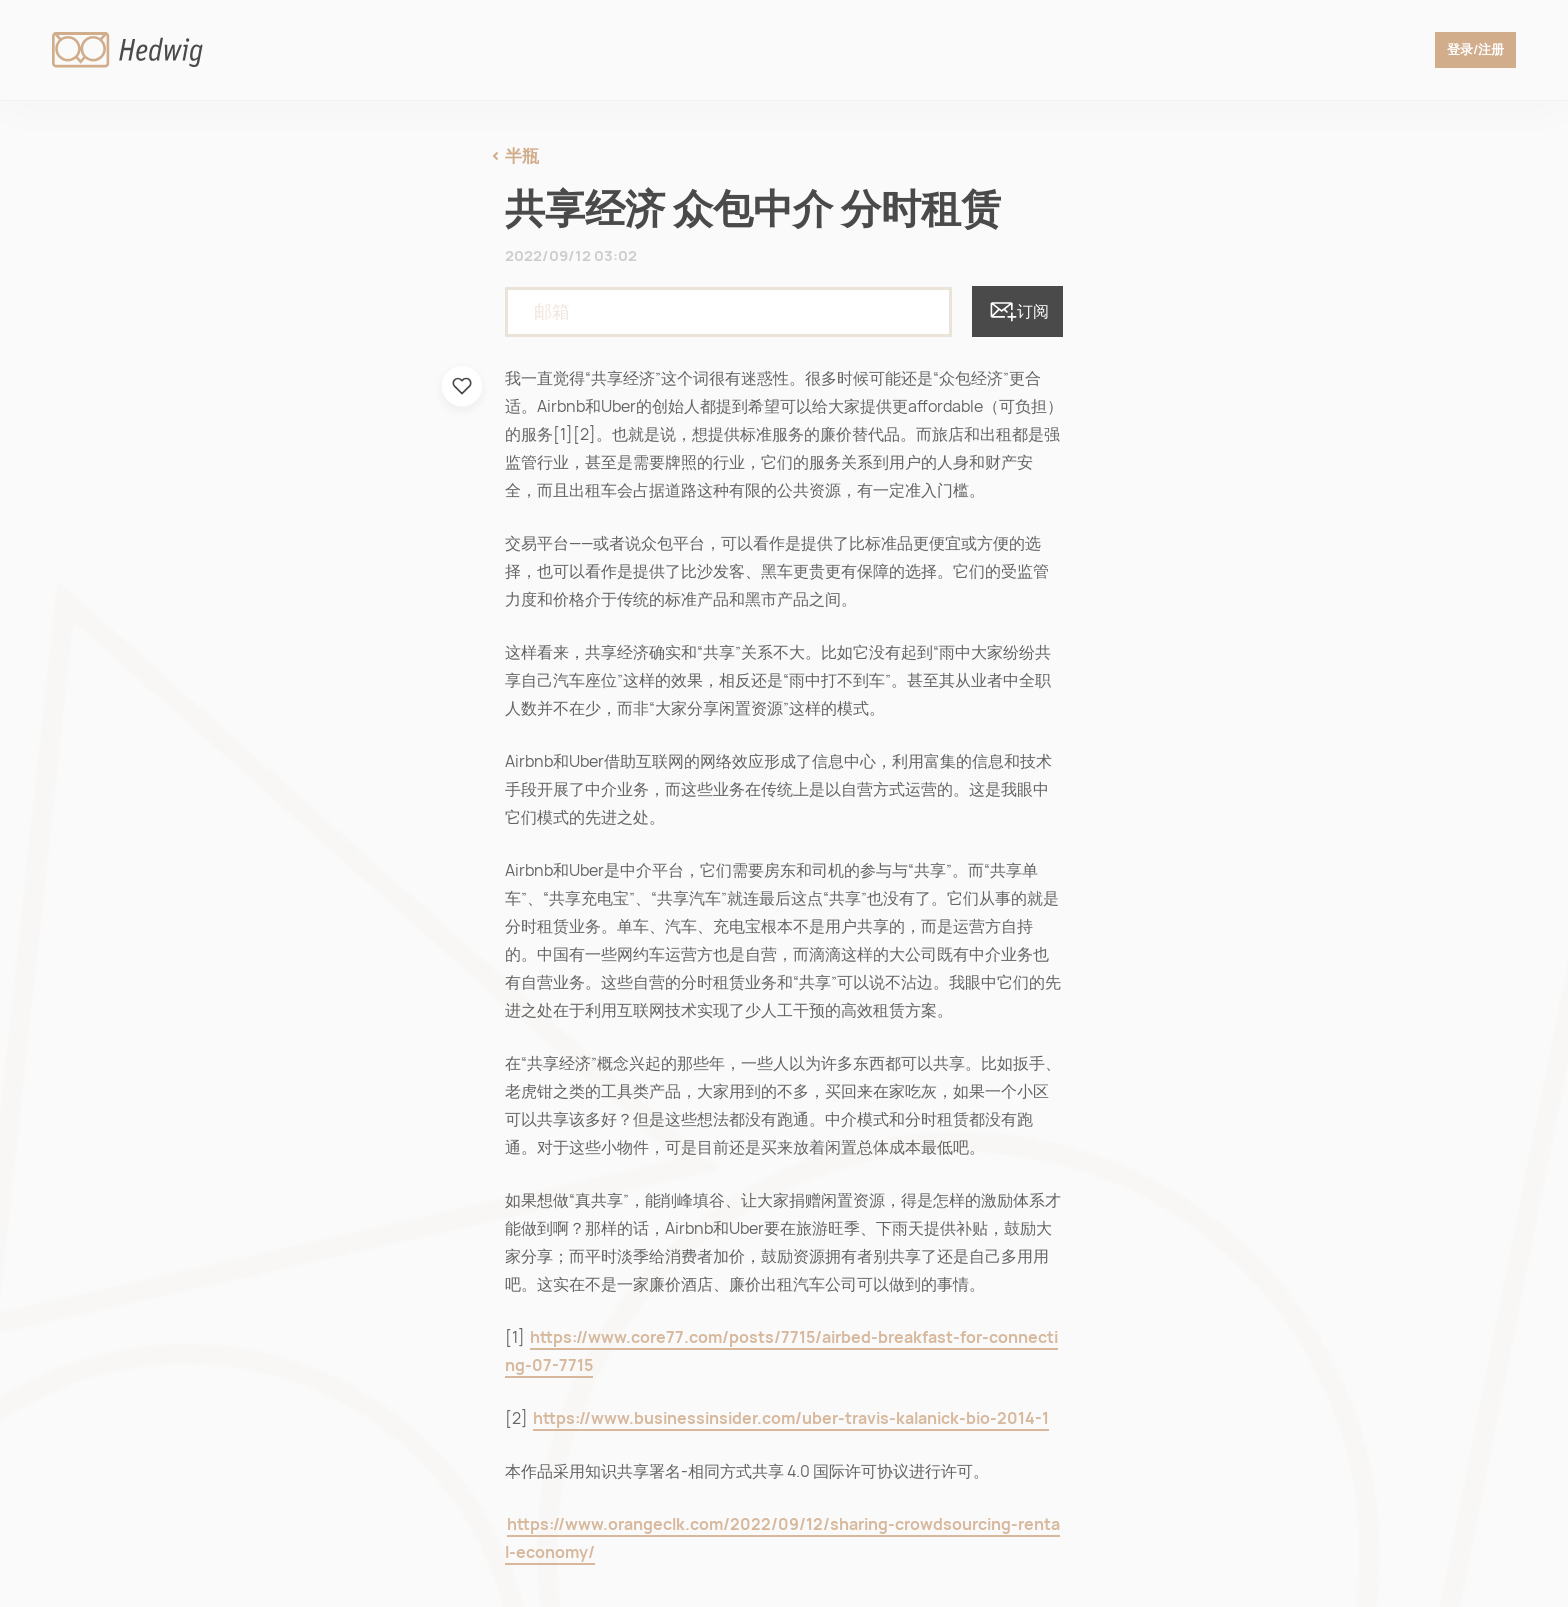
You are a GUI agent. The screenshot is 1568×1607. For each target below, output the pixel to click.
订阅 (1017, 311)
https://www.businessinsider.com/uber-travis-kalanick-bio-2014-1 (791, 1418)
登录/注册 (1470, 50)
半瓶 (522, 156)
